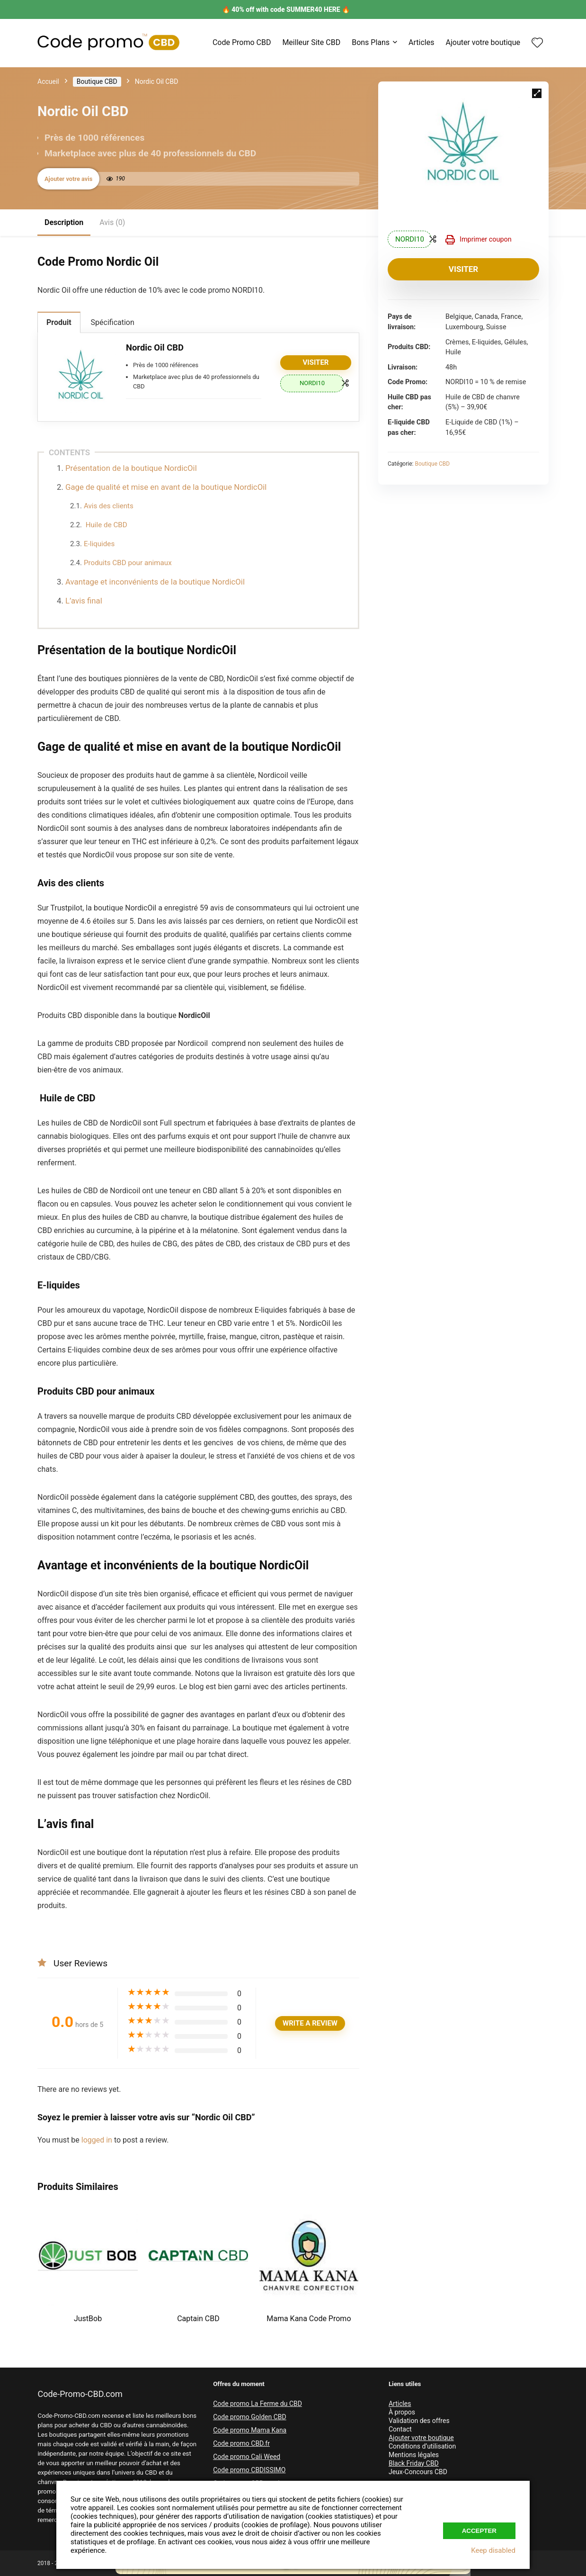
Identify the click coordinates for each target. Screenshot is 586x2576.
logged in (97, 2139)
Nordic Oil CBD (155, 347)
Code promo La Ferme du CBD (257, 2403)
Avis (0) (112, 222)
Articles (421, 42)
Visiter (463, 269)
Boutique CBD (97, 81)
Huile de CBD (105, 525)
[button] (537, 93)
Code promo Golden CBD (249, 2417)
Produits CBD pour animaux (128, 562)
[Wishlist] (537, 43)
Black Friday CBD (414, 2463)
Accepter (479, 2530)
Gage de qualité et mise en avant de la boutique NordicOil (165, 487)
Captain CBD (198, 2318)
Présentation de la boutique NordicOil (131, 468)
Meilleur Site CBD (311, 42)
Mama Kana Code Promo (308, 2318)
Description (63, 222)
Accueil (48, 81)
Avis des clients (108, 506)
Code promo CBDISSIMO (249, 2470)
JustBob (88, 2318)
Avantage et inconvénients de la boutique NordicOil (155, 581)
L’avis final (83, 600)
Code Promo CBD (242, 42)
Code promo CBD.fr (241, 2443)
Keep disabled (493, 2550)
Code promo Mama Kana (249, 2430)
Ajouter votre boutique (483, 42)
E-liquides (99, 544)
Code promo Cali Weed (246, 2456)
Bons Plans (371, 42)
